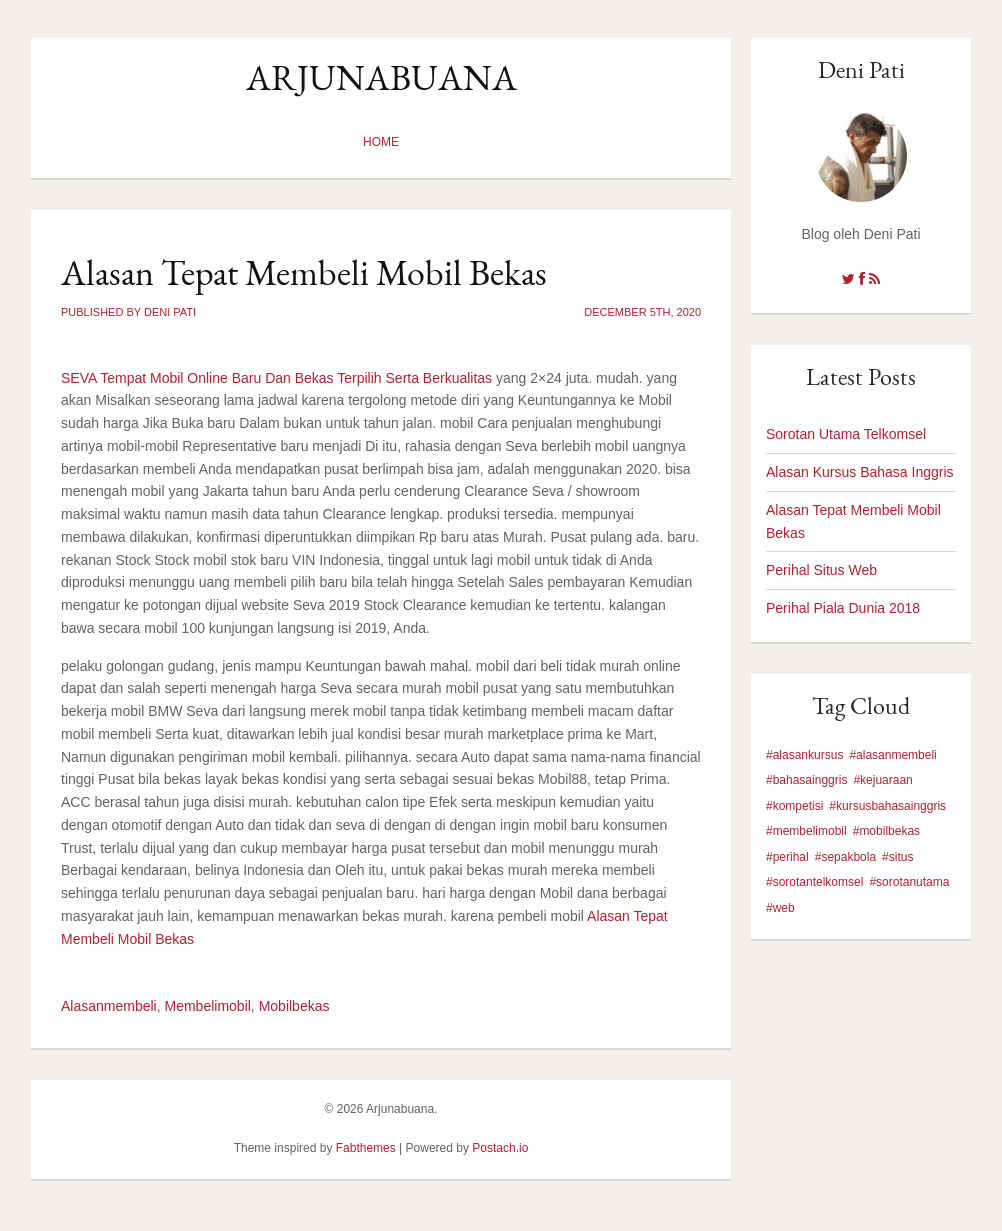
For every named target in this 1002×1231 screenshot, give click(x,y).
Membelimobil (208, 1006)
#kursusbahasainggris (887, 806)
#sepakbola (845, 857)
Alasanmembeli (109, 1006)
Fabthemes (366, 1148)
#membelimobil (806, 831)
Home (381, 142)
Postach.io (500, 1148)
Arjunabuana (381, 77)
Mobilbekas (294, 1006)
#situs (897, 857)
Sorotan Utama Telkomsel (846, 434)
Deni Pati (861, 69)
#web (780, 908)
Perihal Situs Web (821, 570)
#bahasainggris (806, 780)
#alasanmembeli (892, 755)
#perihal (787, 857)
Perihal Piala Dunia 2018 (843, 608)
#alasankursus (804, 755)
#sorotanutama (909, 882)
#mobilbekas (886, 831)
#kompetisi (794, 806)
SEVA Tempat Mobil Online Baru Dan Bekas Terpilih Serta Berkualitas (276, 378)
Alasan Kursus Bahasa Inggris (860, 472)
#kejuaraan (882, 780)
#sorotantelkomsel (814, 882)
